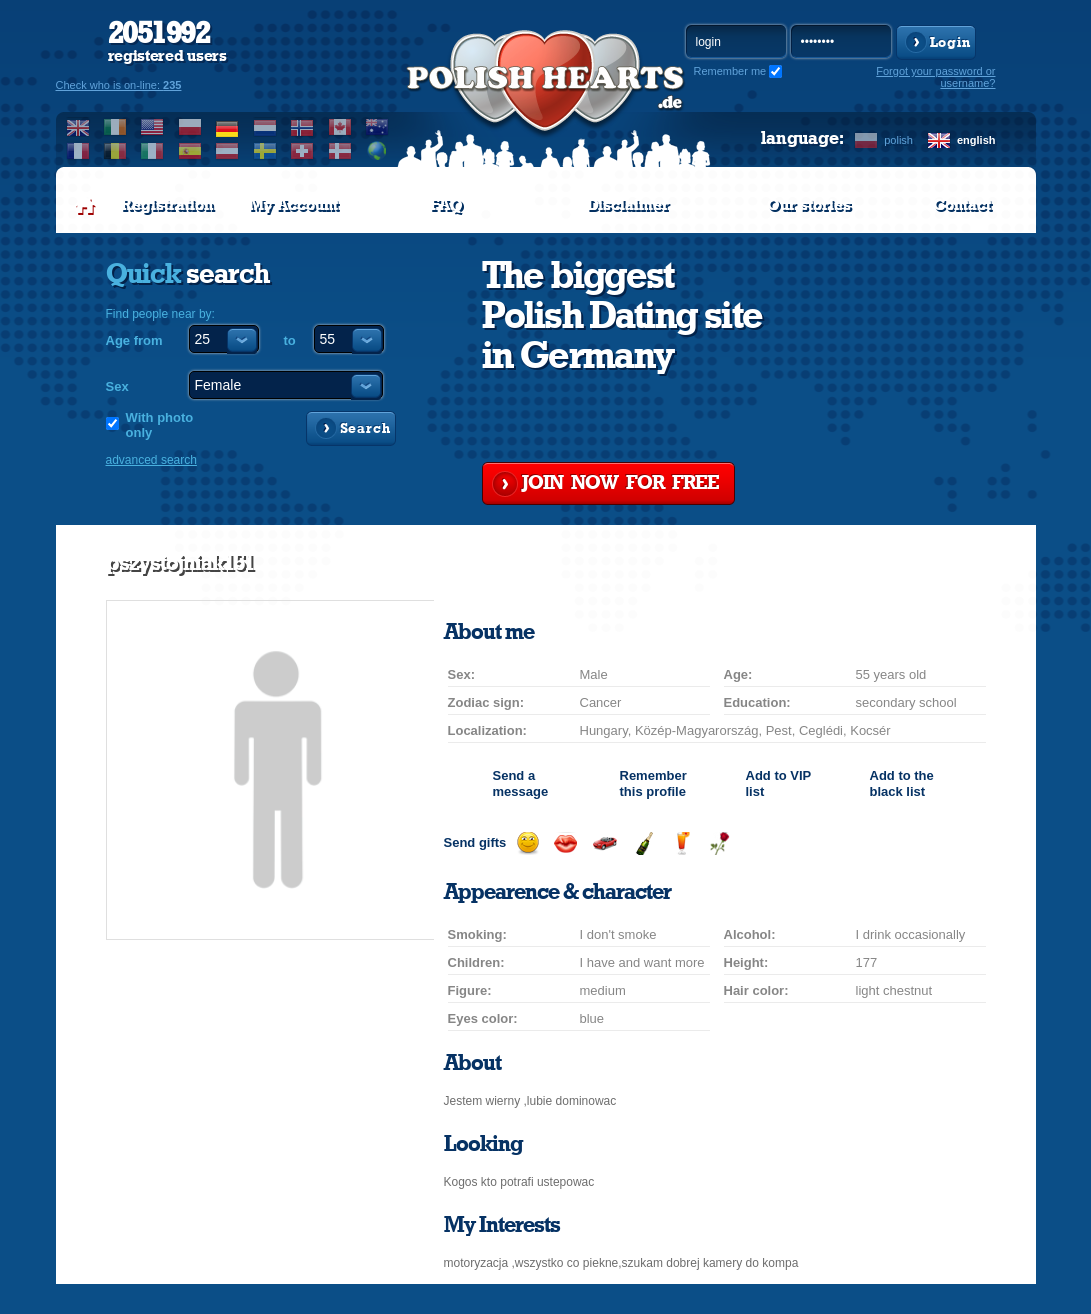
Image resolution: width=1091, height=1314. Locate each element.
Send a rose (719, 843)
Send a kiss (565, 843)
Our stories (809, 205)
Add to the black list (902, 783)
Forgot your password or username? (935, 77)
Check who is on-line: (119, 85)
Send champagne (643, 843)
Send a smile (527, 843)
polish (898, 140)
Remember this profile (653, 783)
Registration (167, 205)
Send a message (521, 783)
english (976, 140)
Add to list (778, 783)
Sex (117, 386)
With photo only (160, 425)
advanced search (151, 460)
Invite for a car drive (604, 843)
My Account (293, 205)
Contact (962, 205)
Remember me (730, 71)
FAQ (446, 205)
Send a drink (681, 843)
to (290, 340)
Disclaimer (628, 205)
